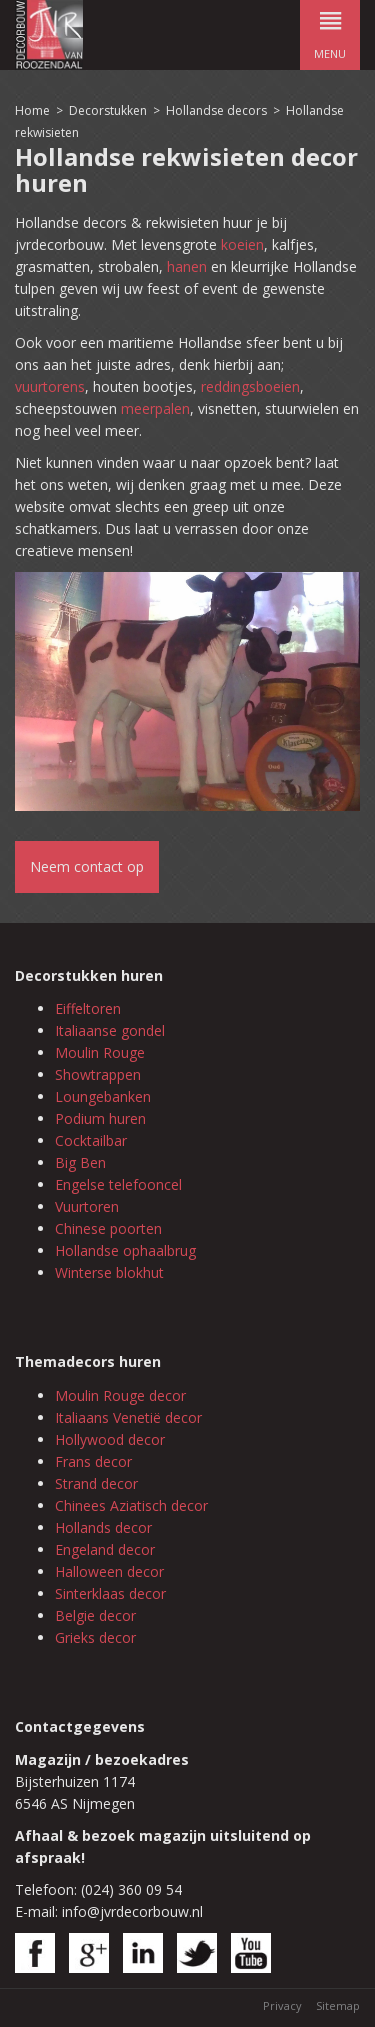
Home (32, 110)
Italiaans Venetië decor (128, 1417)
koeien (242, 244)
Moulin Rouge (100, 1052)
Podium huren (100, 1118)
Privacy (282, 2005)
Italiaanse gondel (110, 1030)
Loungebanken (103, 1096)
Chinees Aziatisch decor (131, 1505)
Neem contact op (87, 866)
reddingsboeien (250, 386)
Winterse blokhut (109, 1272)
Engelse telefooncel (118, 1184)
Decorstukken (108, 110)
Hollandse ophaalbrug (125, 1250)
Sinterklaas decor (110, 1593)
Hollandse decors (218, 110)
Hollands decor (103, 1527)
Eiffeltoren (88, 1008)
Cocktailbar (91, 1140)
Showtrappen (98, 1074)
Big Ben (80, 1162)
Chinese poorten (108, 1228)
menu (330, 30)
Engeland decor (105, 1549)
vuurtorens (50, 386)
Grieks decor (95, 1637)
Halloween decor (109, 1571)
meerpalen (155, 408)
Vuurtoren (87, 1206)
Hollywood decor (110, 1439)
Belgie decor (95, 1615)
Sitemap (338, 2005)
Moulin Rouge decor (120, 1395)
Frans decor (93, 1461)
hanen (187, 266)
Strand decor (96, 1483)
